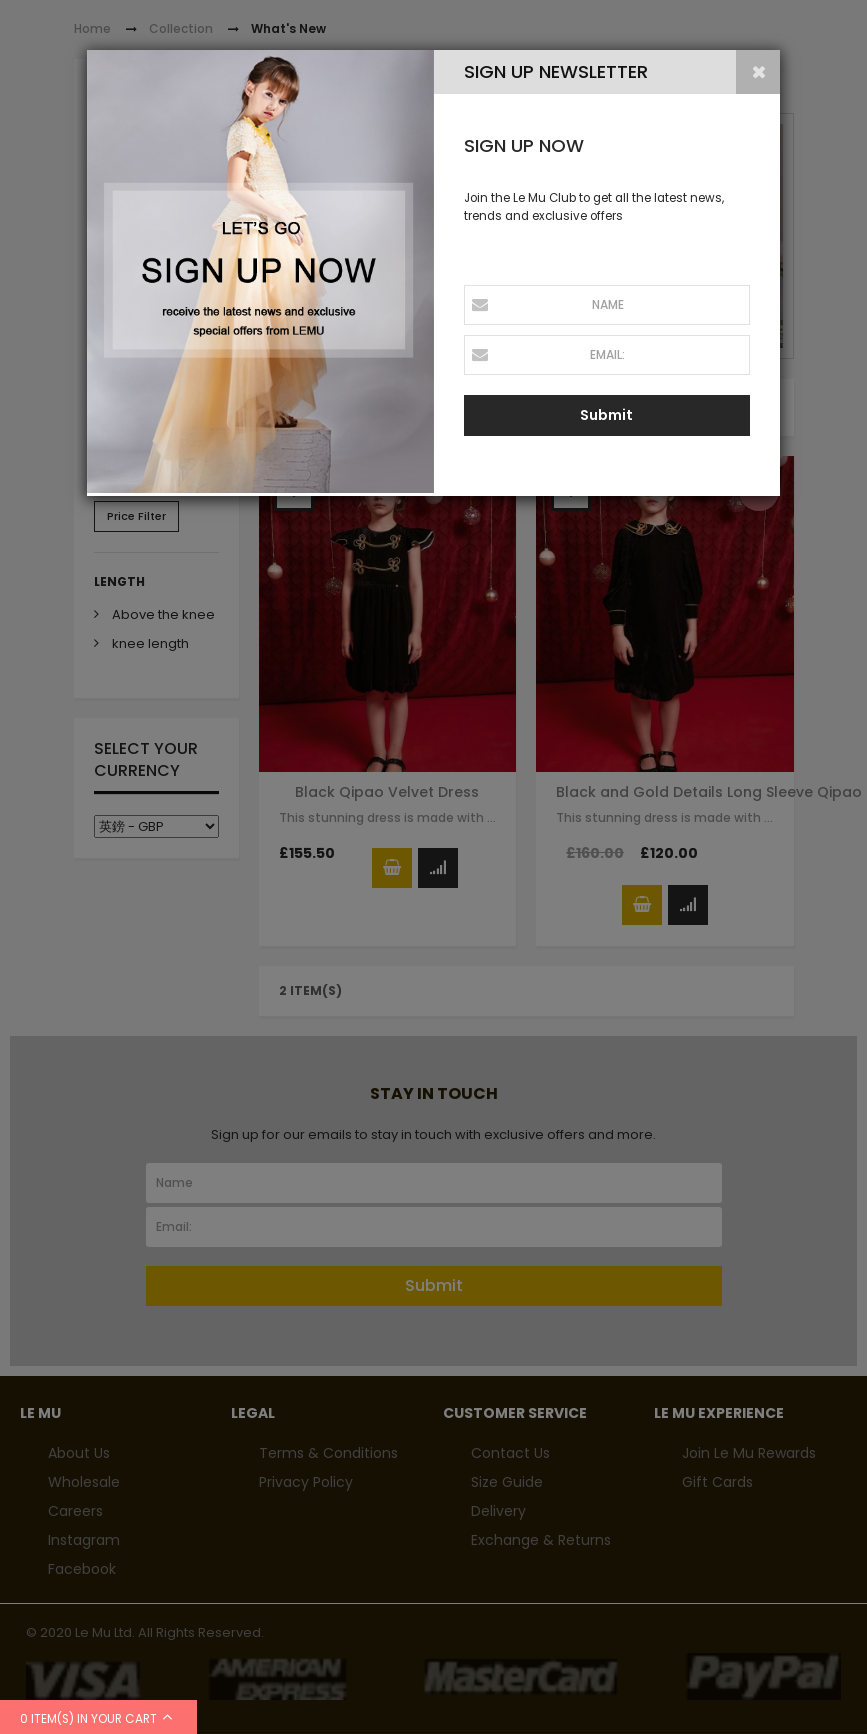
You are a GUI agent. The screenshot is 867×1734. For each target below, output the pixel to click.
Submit (606, 415)
